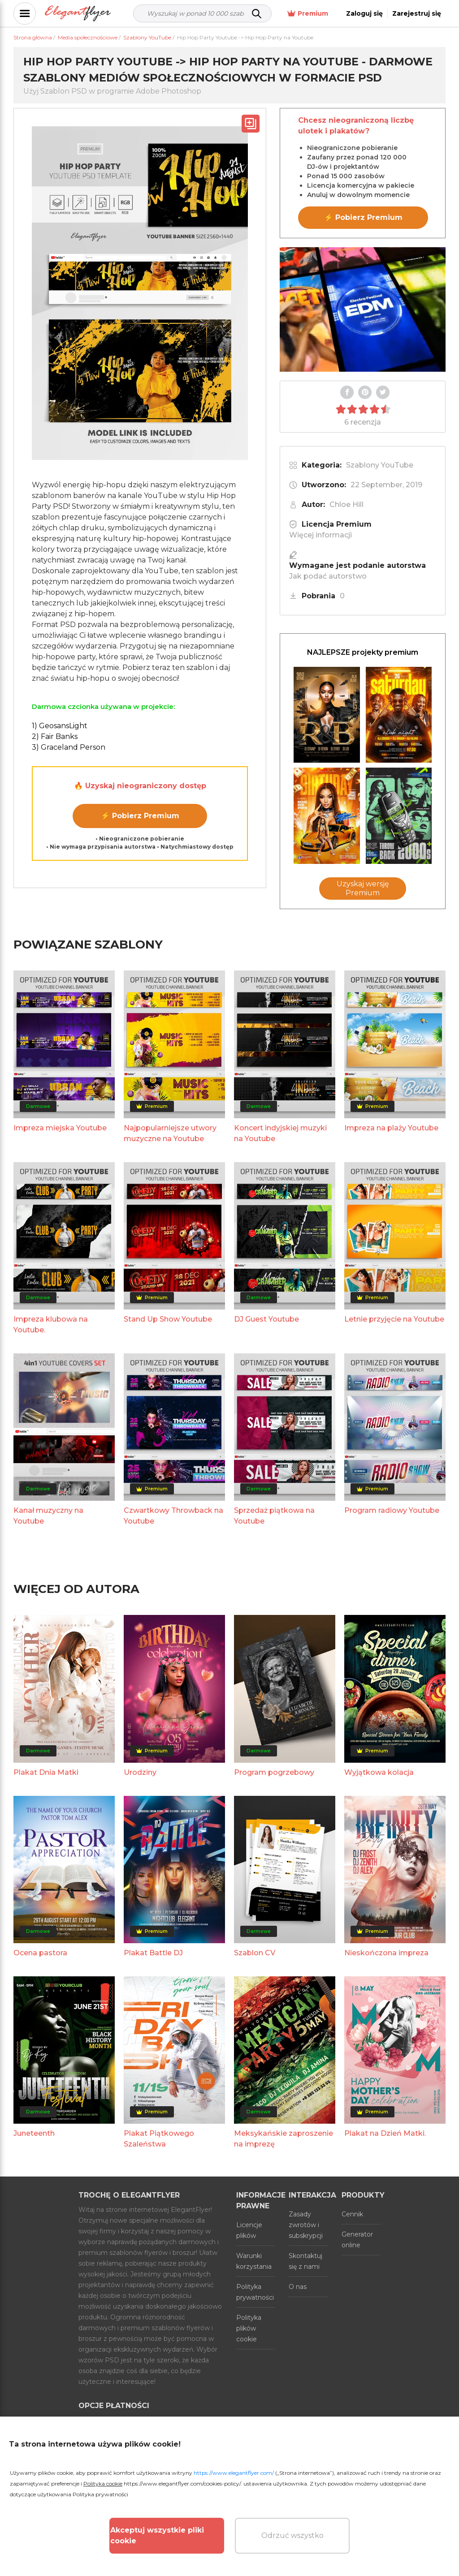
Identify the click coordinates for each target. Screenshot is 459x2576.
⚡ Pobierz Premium (140, 815)
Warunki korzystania (254, 2261)
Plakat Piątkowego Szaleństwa (159, 2138)
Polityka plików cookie (248, 2328)
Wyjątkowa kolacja (379, 1772)
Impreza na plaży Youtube (391, 1128)
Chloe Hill (346, 504)
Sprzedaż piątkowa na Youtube (274, 1515)
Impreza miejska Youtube (60, 1128)
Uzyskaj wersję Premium (363, 888)
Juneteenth (34, 2133)
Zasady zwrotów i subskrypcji (306, 2225)
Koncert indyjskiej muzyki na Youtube (280, 1133)
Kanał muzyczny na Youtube (48, 1515)
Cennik (352, 2214)
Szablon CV (254, 1953)
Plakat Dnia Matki (45, 1772)
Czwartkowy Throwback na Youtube (173, 1515)
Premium (307, 13)
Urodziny (140, 1772)
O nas (298, 2287)
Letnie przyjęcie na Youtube (394, 1319)
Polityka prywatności (255, 2292)
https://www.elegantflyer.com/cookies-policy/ (182, 2483)
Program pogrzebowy (274, 1772)
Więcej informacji (320, 535)
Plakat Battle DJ (153, 1953)
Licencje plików (249, 2230)
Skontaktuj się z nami (305, 2261)
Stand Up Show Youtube (168, 1319)
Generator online (357, 2239)
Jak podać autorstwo (328, 576)
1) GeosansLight (59, 725)
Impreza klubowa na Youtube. (50, 1324)
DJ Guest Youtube (266, 1319)
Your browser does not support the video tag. (363, 309)
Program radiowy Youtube (391, 1510)
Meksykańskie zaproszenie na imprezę (283, 2138)
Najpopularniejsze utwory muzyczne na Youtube (170, 1133)
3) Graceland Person (68, 747)
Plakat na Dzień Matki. (385, 2133)
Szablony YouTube (379, 465)
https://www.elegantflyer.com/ (234, 2472)
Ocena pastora (40, 1953)
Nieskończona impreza (386, 1953)
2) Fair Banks (55, 736)
